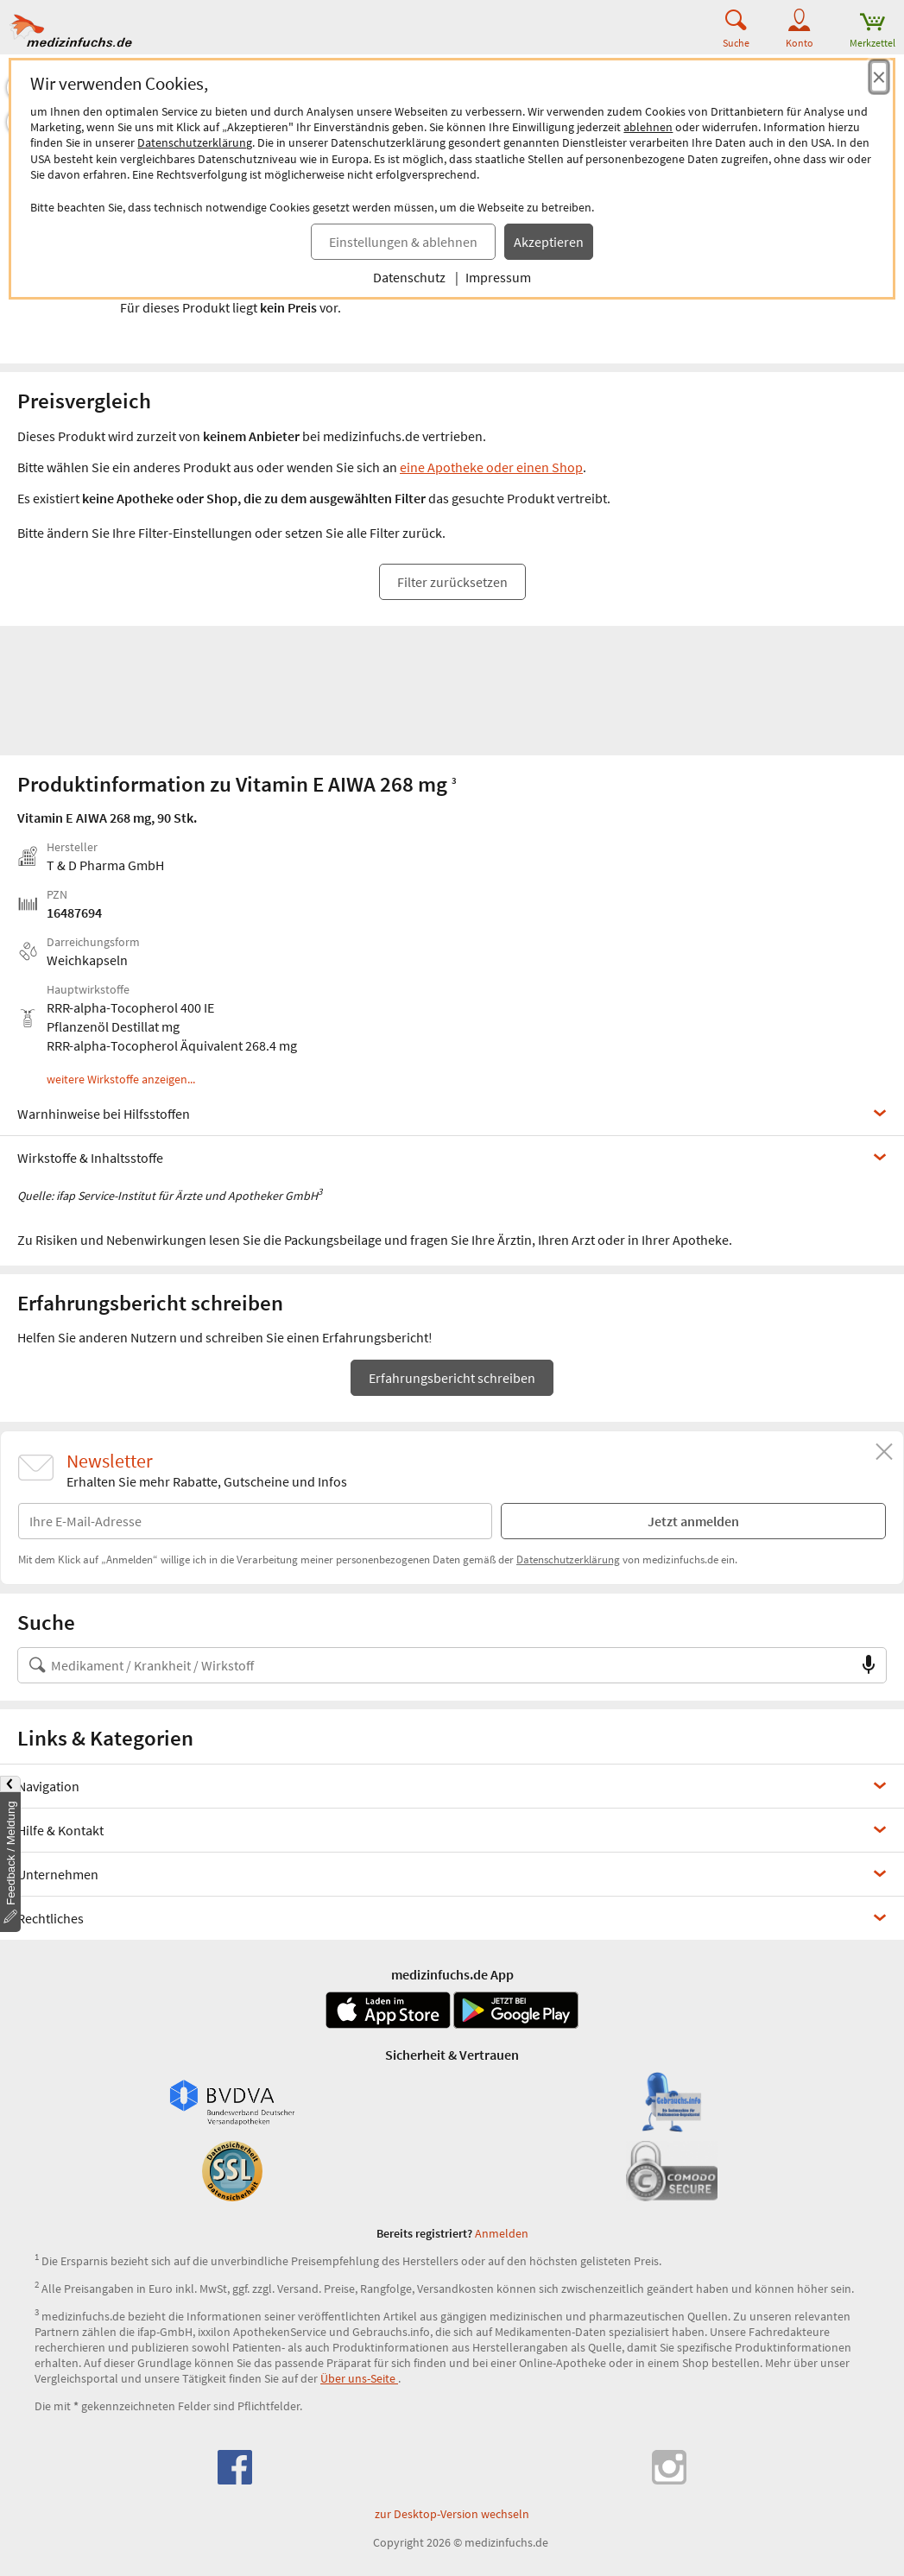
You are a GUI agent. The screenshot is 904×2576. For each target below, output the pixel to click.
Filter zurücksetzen (452, 581)
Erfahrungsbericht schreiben (452, 1377)
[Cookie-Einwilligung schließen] (879, 77)
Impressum (498, 277)
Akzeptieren (549, 241)
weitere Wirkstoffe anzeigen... (121, 1080)
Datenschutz (409, 277)
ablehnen (648, 127)
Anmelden (501, 2233)
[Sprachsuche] (868, 1665)
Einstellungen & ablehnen (403, 241)
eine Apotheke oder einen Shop (491, 467)
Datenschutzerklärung (194, 142)
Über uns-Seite (359, 2378)
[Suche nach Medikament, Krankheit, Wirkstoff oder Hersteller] (434, 1665)
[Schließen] (884, 1452)
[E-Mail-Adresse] (255, 1521)
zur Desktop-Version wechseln (452, 2514)
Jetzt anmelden (693, 1521)
